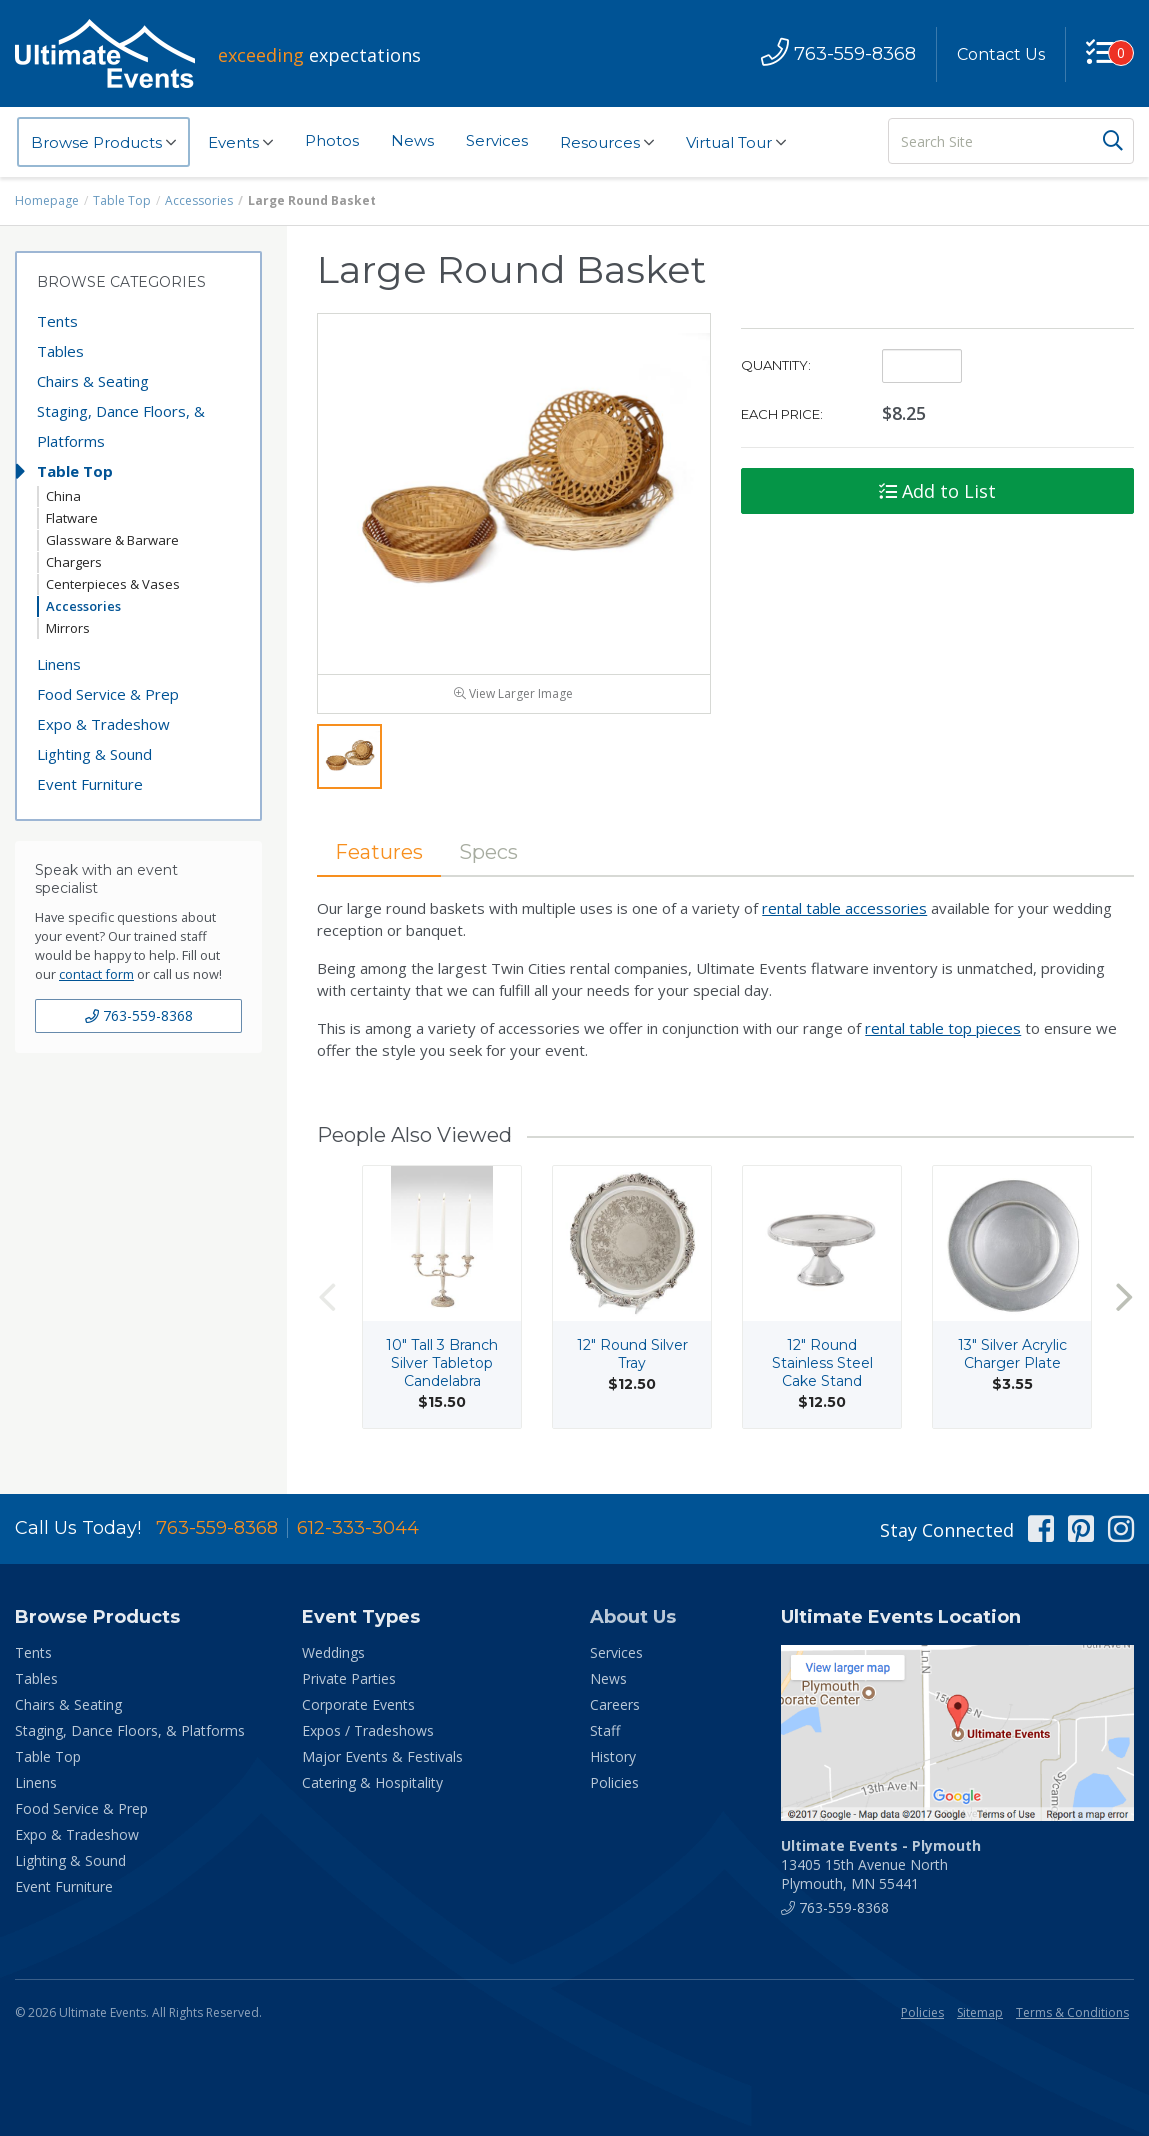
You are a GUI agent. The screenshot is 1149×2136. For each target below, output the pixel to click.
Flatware (72, 518)
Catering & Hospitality (372, 1782)
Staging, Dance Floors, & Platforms (121, 426)
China (63, 496)
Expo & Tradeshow (103, 724)
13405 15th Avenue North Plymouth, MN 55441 (881, 1864)
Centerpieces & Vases (113, 584)
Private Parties (349, 1678)
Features (379, 852)
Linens (59, 664)
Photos (332, 140)
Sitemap (980, 2012)
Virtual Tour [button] (736, 143)
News (412, 140)
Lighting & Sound (94, 754)
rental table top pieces (943, 1028)
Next (1124, 1296)
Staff (605, 1730)
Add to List (937, 491)
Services (497, 140)
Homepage (47, 200)
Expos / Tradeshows (368, 1730)
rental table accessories (844, 908)
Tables (60, 351)
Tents (57, 321)
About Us (633, 1617)
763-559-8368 (139, 1015)
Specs (488, 852)
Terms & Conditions (1072, 2012)
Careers (615, 1704)
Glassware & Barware (112, 540)
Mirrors (68, 628)
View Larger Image (513, 693)
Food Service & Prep (108, 694)
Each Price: (782, 414)
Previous (327, 1296)
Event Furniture (90, 784)
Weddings (333, 1652)
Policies (614, 1782)
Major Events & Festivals (382, 1756)
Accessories (199, 200)
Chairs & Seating (93, 381)
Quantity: (776, 365)
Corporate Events (358, 1704)
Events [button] (240, 143)
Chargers (74, 562)
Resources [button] (607, 143)
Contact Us (1001, 54)
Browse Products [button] (103, 143)
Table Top (122, 200)
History (613, 1756)
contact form (96, 974)
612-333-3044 (358, 1528)
